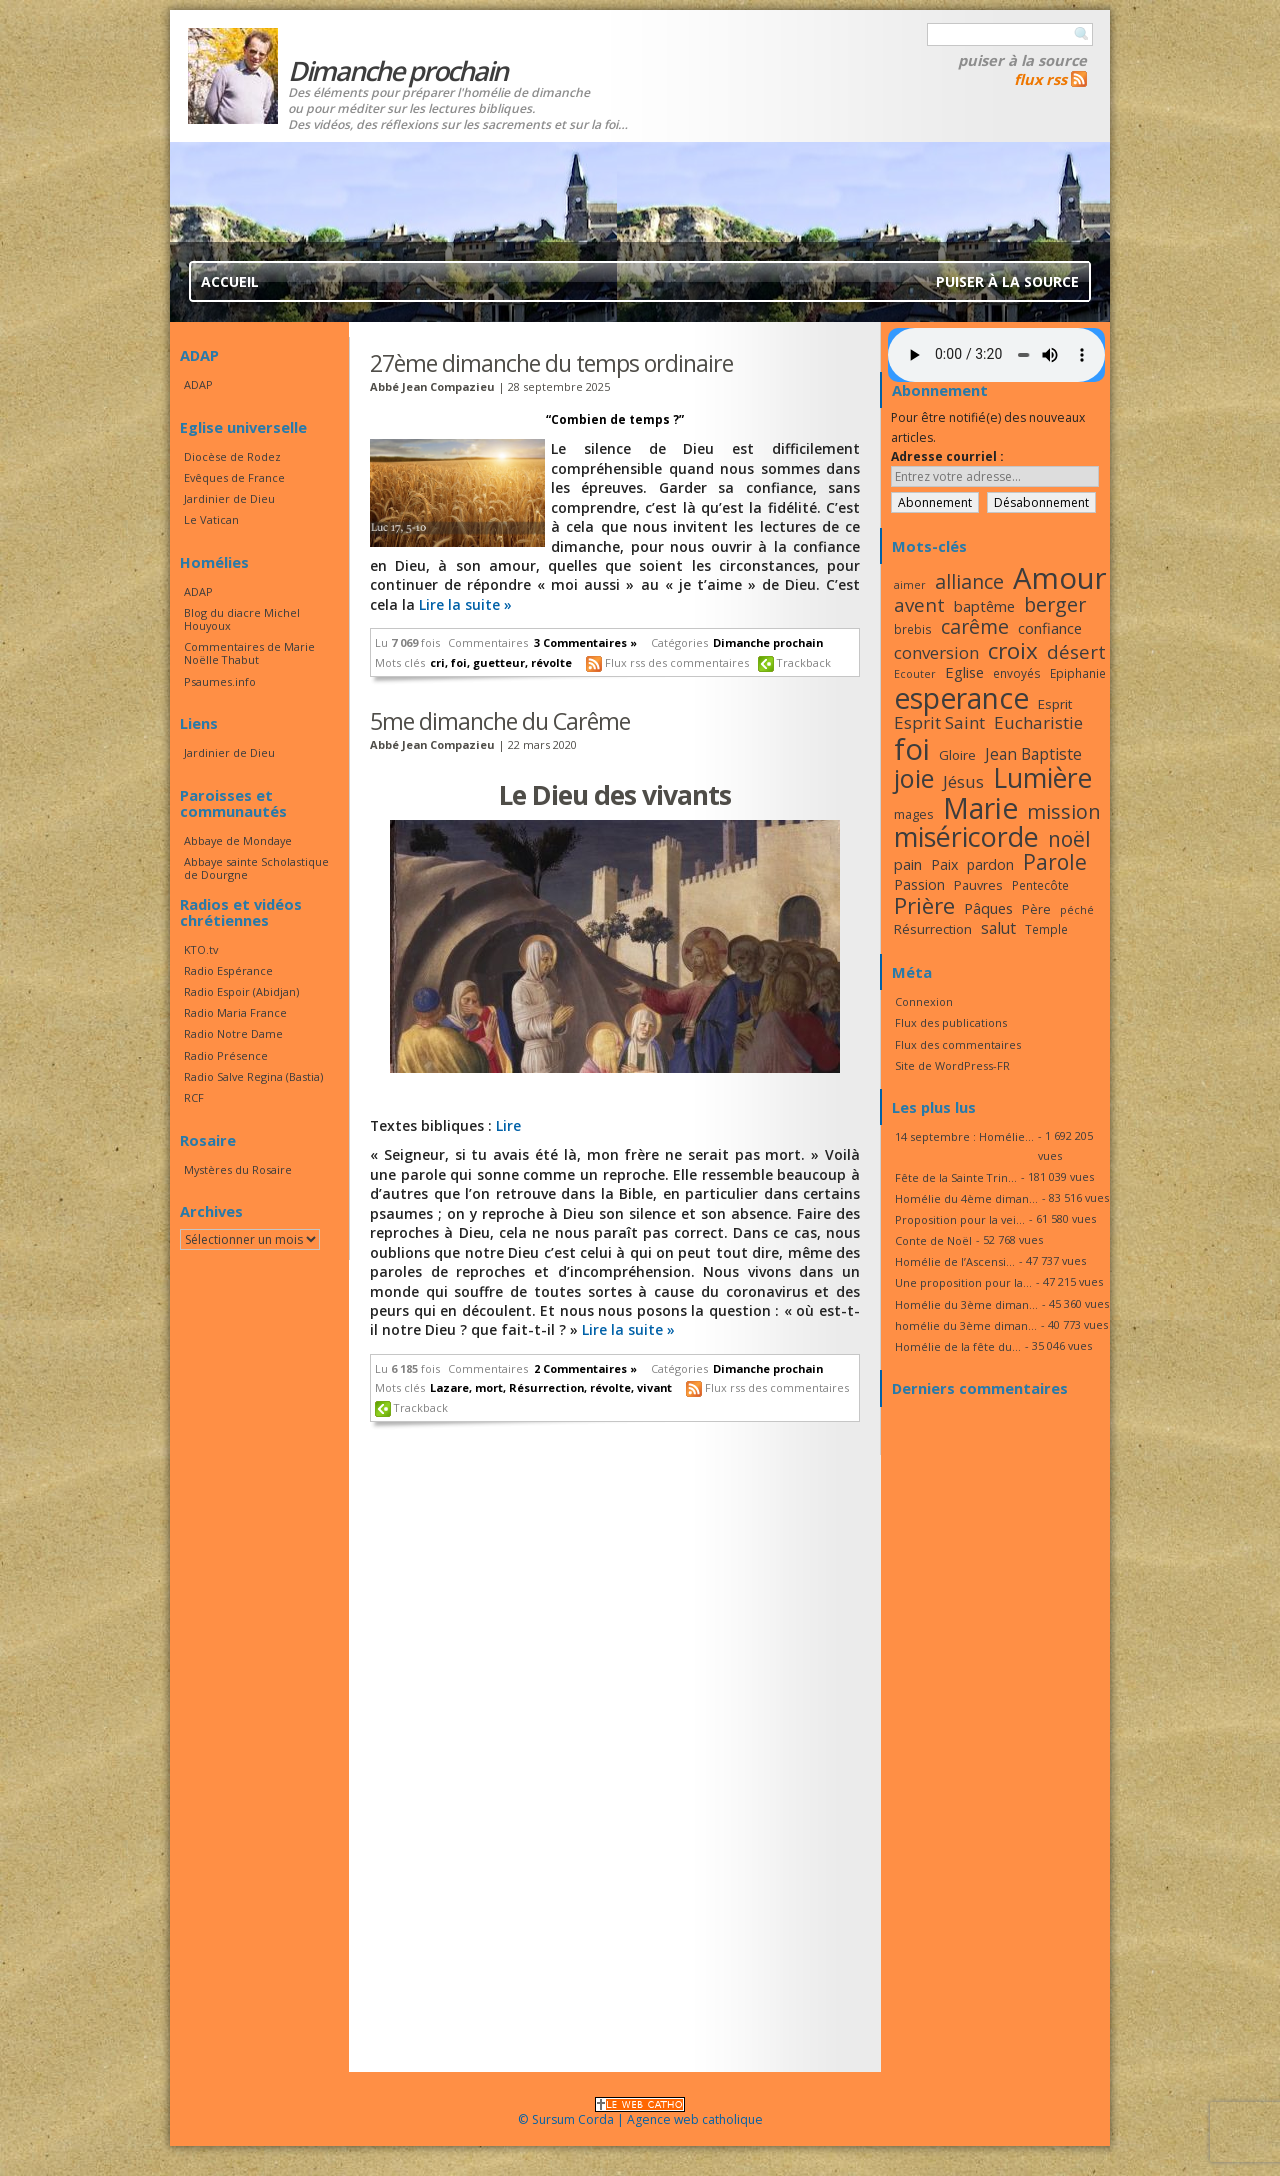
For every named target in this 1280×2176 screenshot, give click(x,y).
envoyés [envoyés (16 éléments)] (1017, 673)
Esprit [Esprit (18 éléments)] (1055, 704)
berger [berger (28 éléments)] (1055, 604)
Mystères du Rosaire (238, 1169)
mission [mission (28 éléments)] (1064, 811)
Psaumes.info (220, 681)
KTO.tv (201, 949)
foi (459, 662)
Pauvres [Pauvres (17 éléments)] (978, 885)
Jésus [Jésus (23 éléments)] (963, 781)
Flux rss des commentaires (677, 662)
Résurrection (546, 1387)
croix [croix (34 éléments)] (1013, 650)
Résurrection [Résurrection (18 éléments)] (933, 929)
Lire (508, 1125)
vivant (654, 1387)
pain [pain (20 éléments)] (908, 864)
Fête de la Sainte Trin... (956, 1177)
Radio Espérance (228, 970)
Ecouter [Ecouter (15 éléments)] (915, 674)
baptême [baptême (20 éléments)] (984, 606)
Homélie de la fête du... (958, 1346)
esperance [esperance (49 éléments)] (961, 698)
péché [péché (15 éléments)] (1077, 910)
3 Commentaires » (585, 642)
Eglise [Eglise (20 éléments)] (964, 672)
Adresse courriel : (947, 456)
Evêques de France (234, 477)
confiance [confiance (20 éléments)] (1050, 628)
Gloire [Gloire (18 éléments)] (957, 755)
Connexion (924, 1001)
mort (489, 1387)
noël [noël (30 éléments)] (1069, 839)
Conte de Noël (933, 1240)
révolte (551, 662)
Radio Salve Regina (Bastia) (253, 1076)
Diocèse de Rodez (232, 456)
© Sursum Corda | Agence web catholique (640, 2113)
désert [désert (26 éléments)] (1076, 651)
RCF (194, 1097)
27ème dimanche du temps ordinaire (551, 363)
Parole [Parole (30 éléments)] (1055, 862)
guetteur (499, 662)
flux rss (1040, 79)
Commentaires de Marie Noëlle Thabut (249, 653)
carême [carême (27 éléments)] (975, 626)
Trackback (804, 662)
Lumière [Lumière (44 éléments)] (1042, 778)
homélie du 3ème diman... (966, 1325)
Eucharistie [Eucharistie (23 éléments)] (1038, 722)
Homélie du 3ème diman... (966, 1304)
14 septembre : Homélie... (964, 1136)
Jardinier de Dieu (229, 498)
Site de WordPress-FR (952, 1065)
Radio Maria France (235, 1012)
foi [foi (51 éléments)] (912, 748)
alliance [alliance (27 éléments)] (969, 581)
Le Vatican (211, 519)
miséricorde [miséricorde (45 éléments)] (966, 836)
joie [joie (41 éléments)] (914, 778)
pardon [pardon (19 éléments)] (990, 864)
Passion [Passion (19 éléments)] (919, 884)
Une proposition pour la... (963, 1282)
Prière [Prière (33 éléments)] (924, 905)
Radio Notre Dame (233, 1033)
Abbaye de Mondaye (238, 840)
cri (437, 662)
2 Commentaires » (585, 1368)
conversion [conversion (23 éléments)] (936, 652)
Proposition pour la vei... (960, 1219)
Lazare (449, 1387)
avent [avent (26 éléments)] (919, 604)
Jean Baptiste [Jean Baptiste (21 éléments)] (1033, 754)
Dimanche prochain (768, 642)
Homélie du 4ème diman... (966, 1198)
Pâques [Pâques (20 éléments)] (988, 908)
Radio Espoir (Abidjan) (241, 991)
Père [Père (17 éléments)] (1036, 909)
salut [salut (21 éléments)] (998, 928)
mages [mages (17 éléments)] (914, 814)
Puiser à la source (1022, 60)
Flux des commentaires (958, 1044)
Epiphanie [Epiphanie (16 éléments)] (1078, 673)
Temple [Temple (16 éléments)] (1046, 929)
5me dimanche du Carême (500, 721)
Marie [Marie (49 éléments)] (980, 808)
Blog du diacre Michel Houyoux (242, 619)
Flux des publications (951, 1022)
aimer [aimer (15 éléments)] (910, 585)
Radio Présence (226, 1055)
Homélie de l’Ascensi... (955, 1261)
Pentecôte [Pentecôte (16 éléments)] (1040, 885)
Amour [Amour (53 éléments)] (1060, 578)
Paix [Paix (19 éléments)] (944, 864)
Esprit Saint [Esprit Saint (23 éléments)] (939, 722)
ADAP (198, 384)
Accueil (230, 281)
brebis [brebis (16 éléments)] (913, 629)
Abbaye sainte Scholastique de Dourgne (256, 868)
